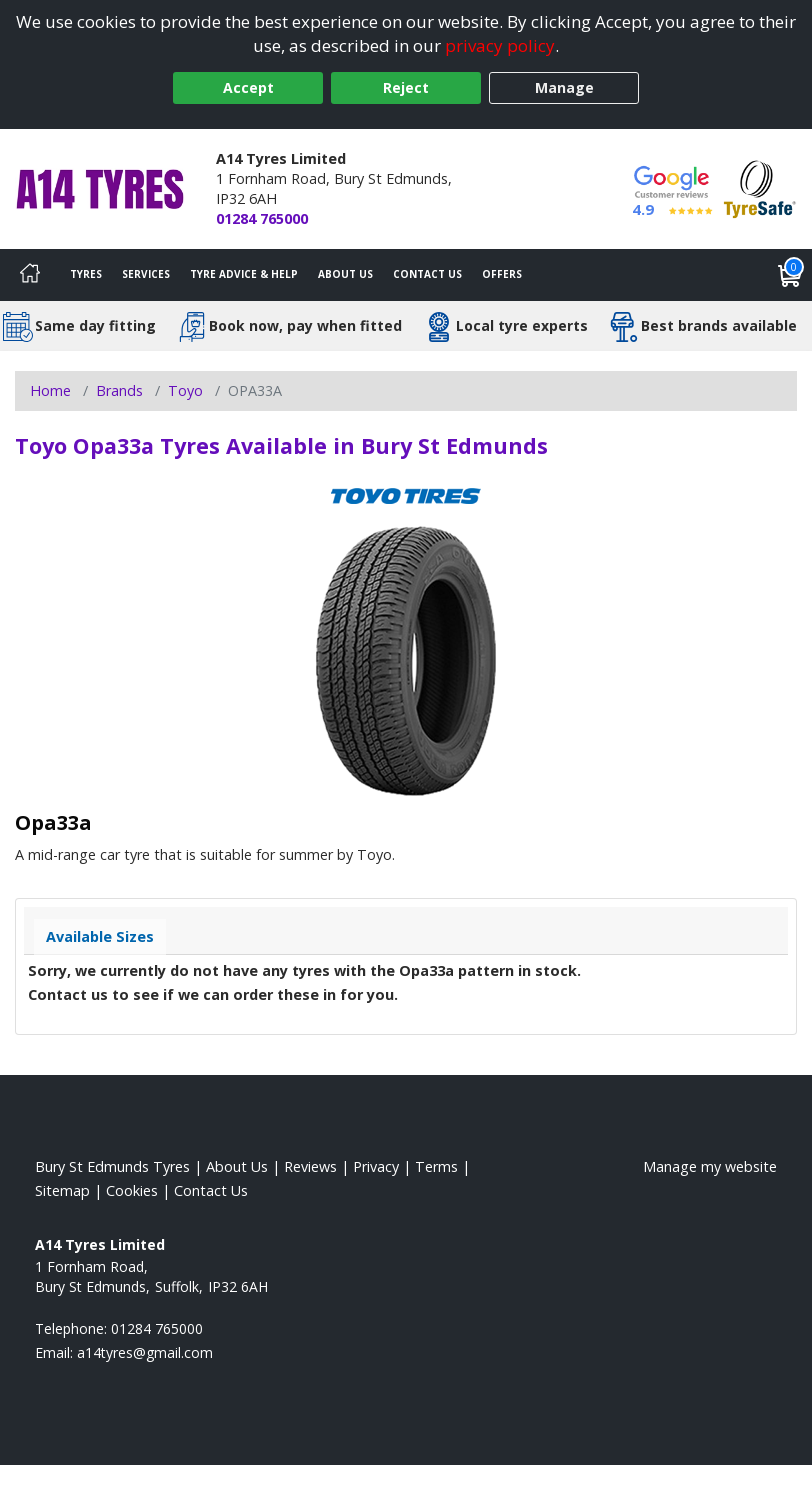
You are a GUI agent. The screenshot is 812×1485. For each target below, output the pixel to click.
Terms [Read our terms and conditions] (436, 1166)
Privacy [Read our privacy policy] (376, 1166)
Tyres (86, 274)
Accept (248, 87)
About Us (345, 274)
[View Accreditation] (760, 187)
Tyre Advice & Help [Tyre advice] (244, 274)
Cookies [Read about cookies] (132, 1190)
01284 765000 (262, 218)
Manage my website (710, 1166)
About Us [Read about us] (237, 1166)
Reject (406, 87)
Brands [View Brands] (119, 390)
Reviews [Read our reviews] (310, 1166)
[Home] (30, 275)
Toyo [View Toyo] (185, 390)
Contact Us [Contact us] (427, 274)
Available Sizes (100, 936)
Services (146, 274)
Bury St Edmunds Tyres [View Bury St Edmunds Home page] (112, 1166)
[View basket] (790, 275)
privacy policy (500, 45)
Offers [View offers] (502, 274)
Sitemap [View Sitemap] (62, 1190)
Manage (564, 87)
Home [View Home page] (50, 390)
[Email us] (145, 1352)
